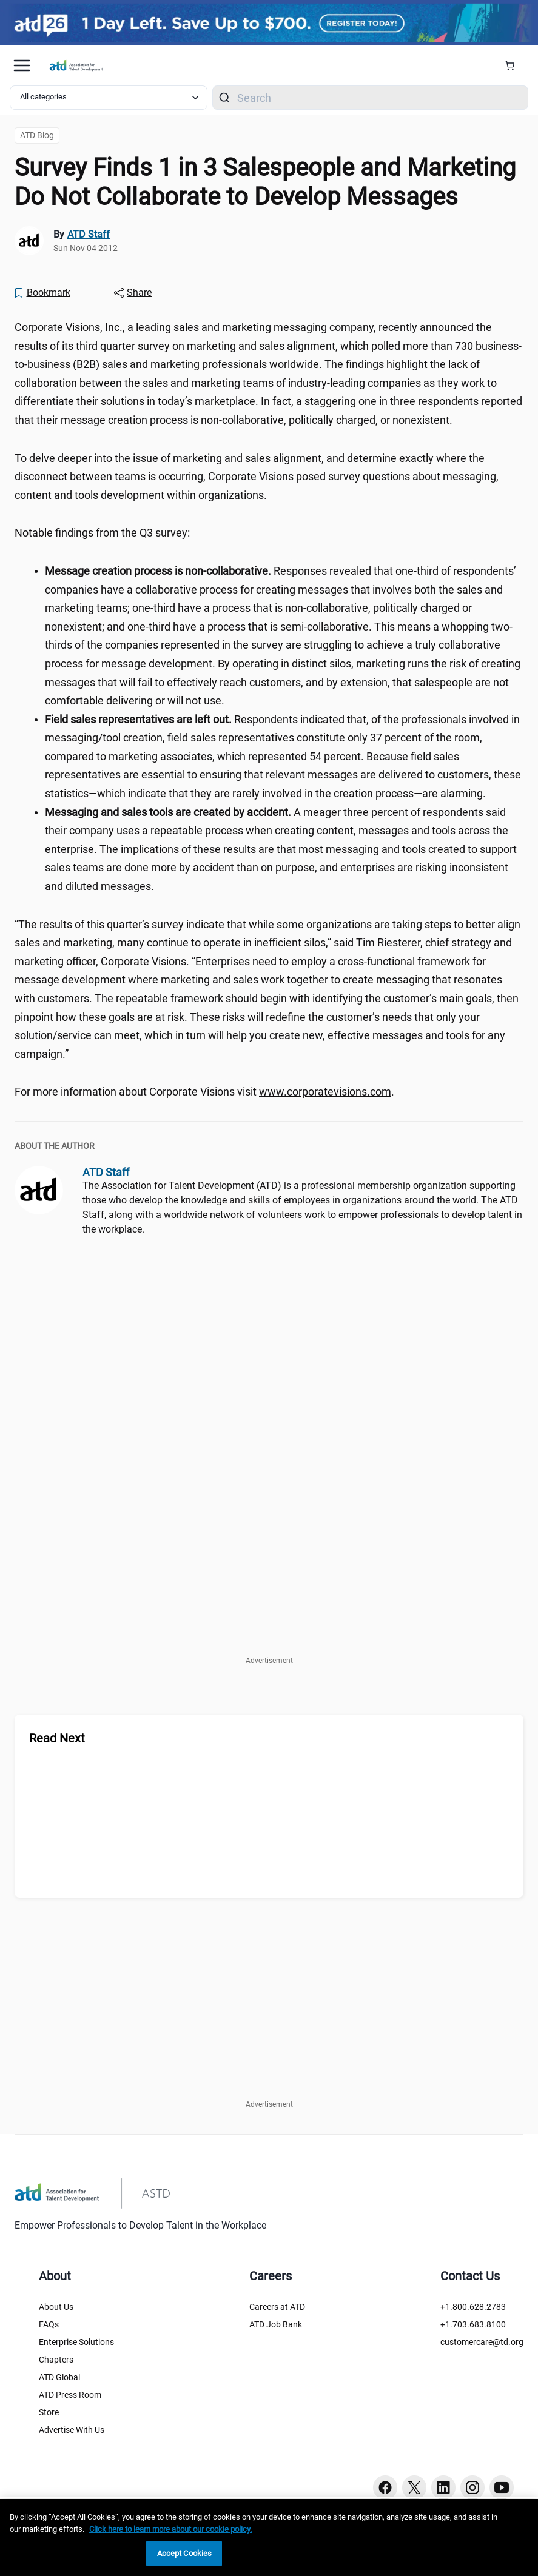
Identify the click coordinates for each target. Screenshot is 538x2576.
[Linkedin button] (443, 2487)
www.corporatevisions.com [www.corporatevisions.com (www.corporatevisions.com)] (325, 1091)
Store (49, 2412)
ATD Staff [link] (88, 234)
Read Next (57, 1738)
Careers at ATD (277, 2307)
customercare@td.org (481, 2342)
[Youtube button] (501, 2487)
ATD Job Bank (275, 2324)
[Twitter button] (414, 2487)
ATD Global (59, 2377)
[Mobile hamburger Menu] (22, 65)
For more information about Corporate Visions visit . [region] (204, 1091)
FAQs (49, 2324)
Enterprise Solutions (76, 2342)
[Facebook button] (385, 2487)
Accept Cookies (184, 2553)
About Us (56, 2307)
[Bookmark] (41, 292)
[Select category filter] (108, 97)
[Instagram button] (472, 2487)
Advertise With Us (71, 2430)
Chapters (56, 2359)
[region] (269, 2537)
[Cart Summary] (514, 65)
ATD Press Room (70, 2395)
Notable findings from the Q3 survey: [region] (105, 532)
